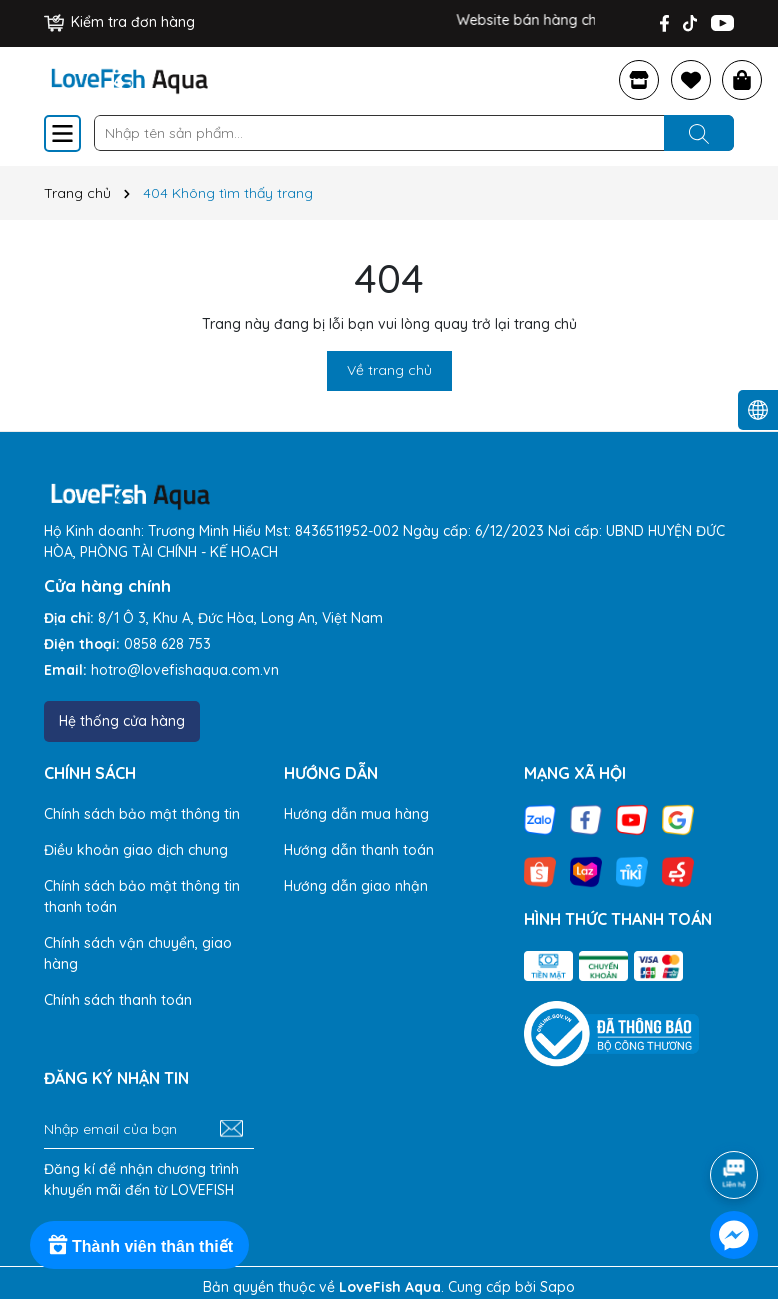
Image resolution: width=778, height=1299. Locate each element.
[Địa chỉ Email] (149, 1129)
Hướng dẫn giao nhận (356, 886)
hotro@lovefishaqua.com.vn (185, 670)
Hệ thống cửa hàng (122, 721)
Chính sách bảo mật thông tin (142, 814)
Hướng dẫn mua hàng (356, 814)
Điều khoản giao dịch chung (136, 850)
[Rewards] (139, 1245)
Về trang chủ (389, 370)
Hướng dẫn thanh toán (359, 850)
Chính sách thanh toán (118, 1000)
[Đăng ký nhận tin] (231, 1129)
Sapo (557, 1287)
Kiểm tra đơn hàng (119, 22)
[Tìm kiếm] (699, 133)
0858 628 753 (167, 644)
